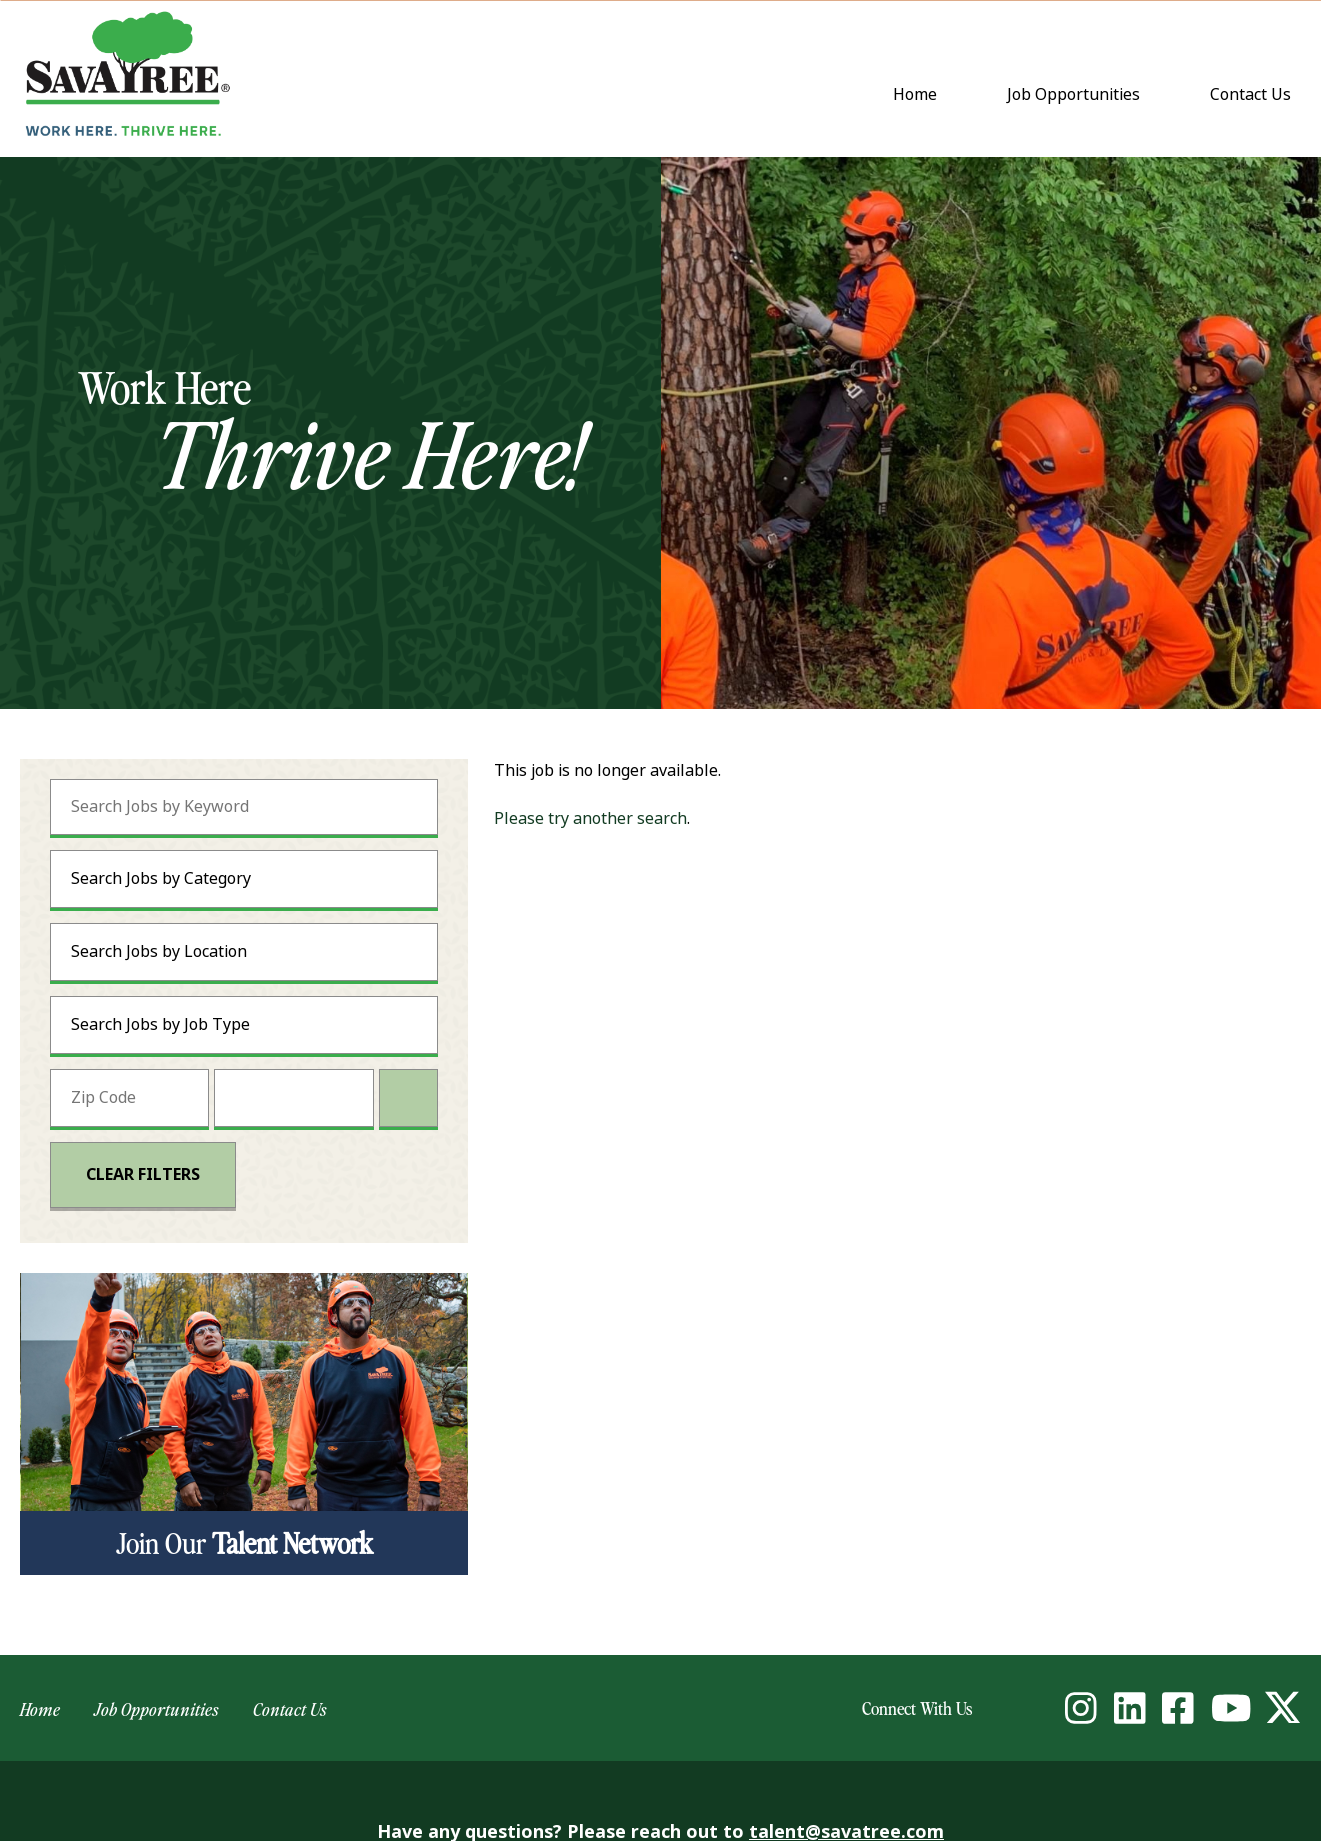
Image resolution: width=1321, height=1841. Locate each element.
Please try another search (590, 818)
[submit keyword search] (398, 807)
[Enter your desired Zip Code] (129, 1098)
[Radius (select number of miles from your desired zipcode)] (293, 1098)
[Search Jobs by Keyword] (244, 807)
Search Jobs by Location (159, 951)
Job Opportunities (1073, 94)
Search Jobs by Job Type (160, 1024)
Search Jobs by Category (161, 878)
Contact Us (1255, 96)
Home (915, 94)
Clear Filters (143, 1174)
